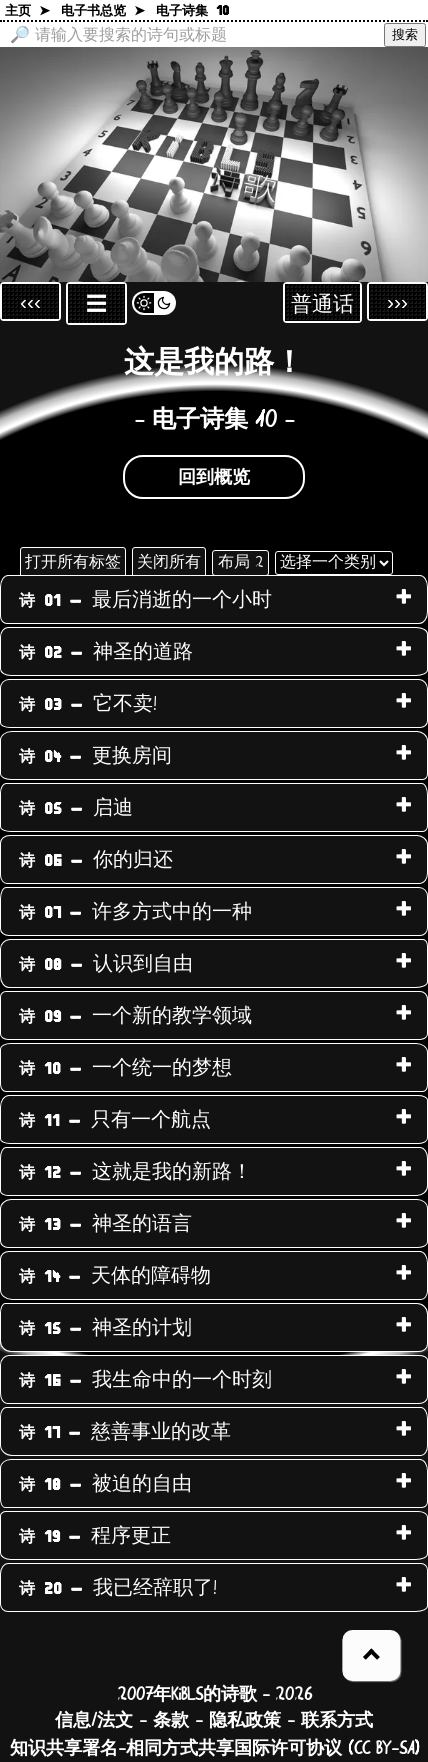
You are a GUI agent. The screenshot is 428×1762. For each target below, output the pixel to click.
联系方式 (337, 1721)
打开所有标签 (73, 562)
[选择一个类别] (334, 563)
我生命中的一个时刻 (145, 1380)
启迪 (76, 808)
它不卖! (88, 704)
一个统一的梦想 (125, 1068)
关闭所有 (169, 562)
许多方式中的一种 (135, 912)
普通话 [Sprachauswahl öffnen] (322, 304)
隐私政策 (245, 1721)
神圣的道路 (106, 652)
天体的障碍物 (115, 1276)
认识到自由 (106, 964)
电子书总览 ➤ (103, 11)
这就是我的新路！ (135, 1172)
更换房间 (95, 756)
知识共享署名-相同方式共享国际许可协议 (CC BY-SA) (214, 1749)
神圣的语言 (105, 1224)
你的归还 (96, 860)
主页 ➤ (27, 11)
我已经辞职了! (118, 1588)
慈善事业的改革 (125, 1432)
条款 (171, 1721)
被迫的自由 (105, 1484)
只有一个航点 (115, 1120)
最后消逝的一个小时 (145, 600)
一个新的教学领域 (135, 1016)
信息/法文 (94, 1721)
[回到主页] (214, 164)
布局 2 (240, 562)
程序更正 (95, 1536)
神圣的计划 (105, 1328)
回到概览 (214, 478)
